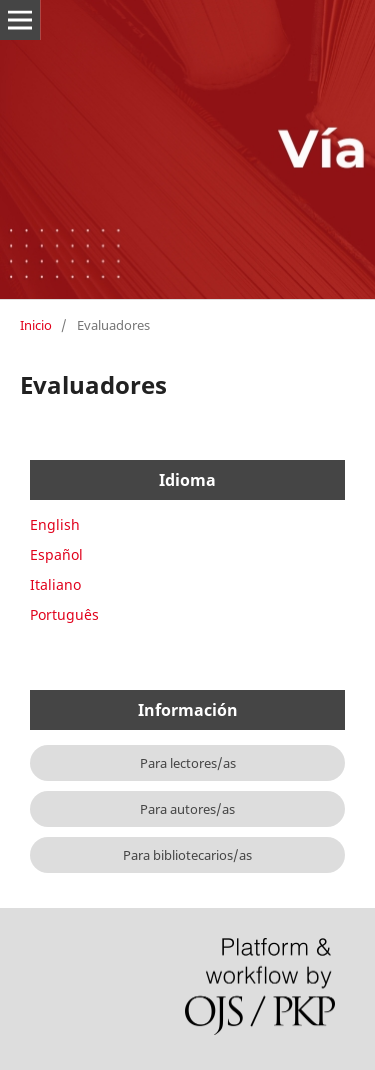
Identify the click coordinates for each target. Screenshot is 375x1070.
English (55, 524)
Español (56, 554)
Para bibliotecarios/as (187, 855)
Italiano (55, 584)
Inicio (36, 325)
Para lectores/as (188, 763)
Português (64, 614)
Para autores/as (187, 809)
